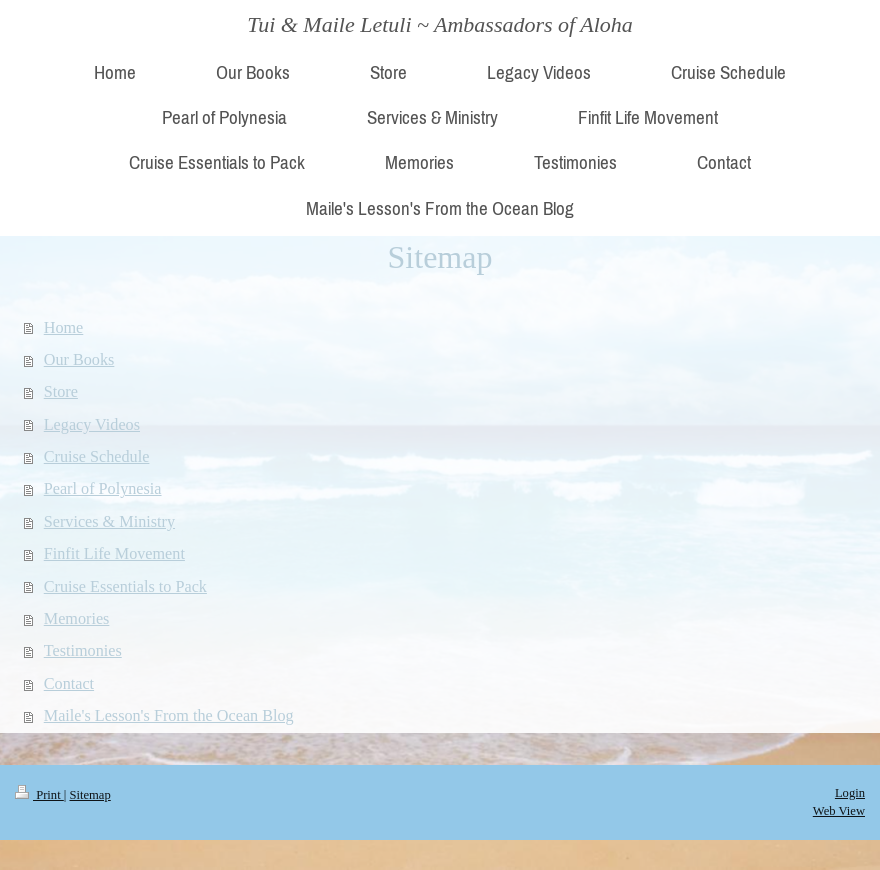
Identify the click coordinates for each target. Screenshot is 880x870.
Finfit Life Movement (114, 554)
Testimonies (83, 651)
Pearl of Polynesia (103, 489)
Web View (839, 811)
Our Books (79, 360)
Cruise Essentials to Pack (125, 587)
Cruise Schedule (97, 457)
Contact (69, 684)
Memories (77, 619)
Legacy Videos (92, 425)
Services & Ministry (109, 522)
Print (39, 795)
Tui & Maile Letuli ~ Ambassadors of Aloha (440, 24)
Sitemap (89, 795)
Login (850, 793)
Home (64, 328)
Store (61, 392)
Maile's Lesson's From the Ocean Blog (169, 716)
